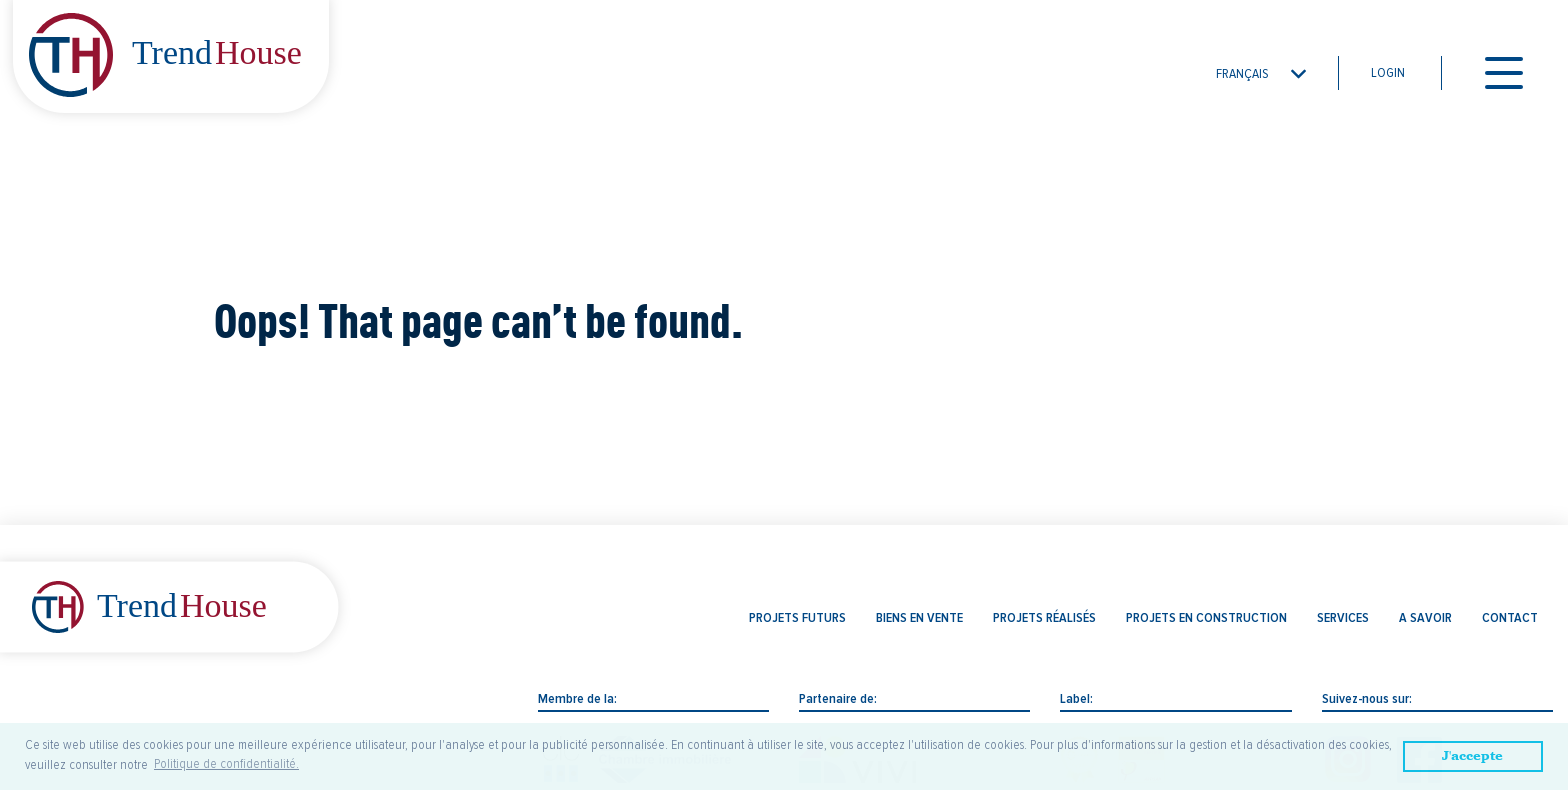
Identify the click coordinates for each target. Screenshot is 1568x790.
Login (1388, 73)
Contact (1510, 618)
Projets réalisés (1044, 618)
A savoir (1425, 618)
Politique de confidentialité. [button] (226, 764)
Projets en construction (1206, 618)
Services (1343, 618)
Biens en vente (919, 618)
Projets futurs (797, 618)
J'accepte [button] (1472, 755)
